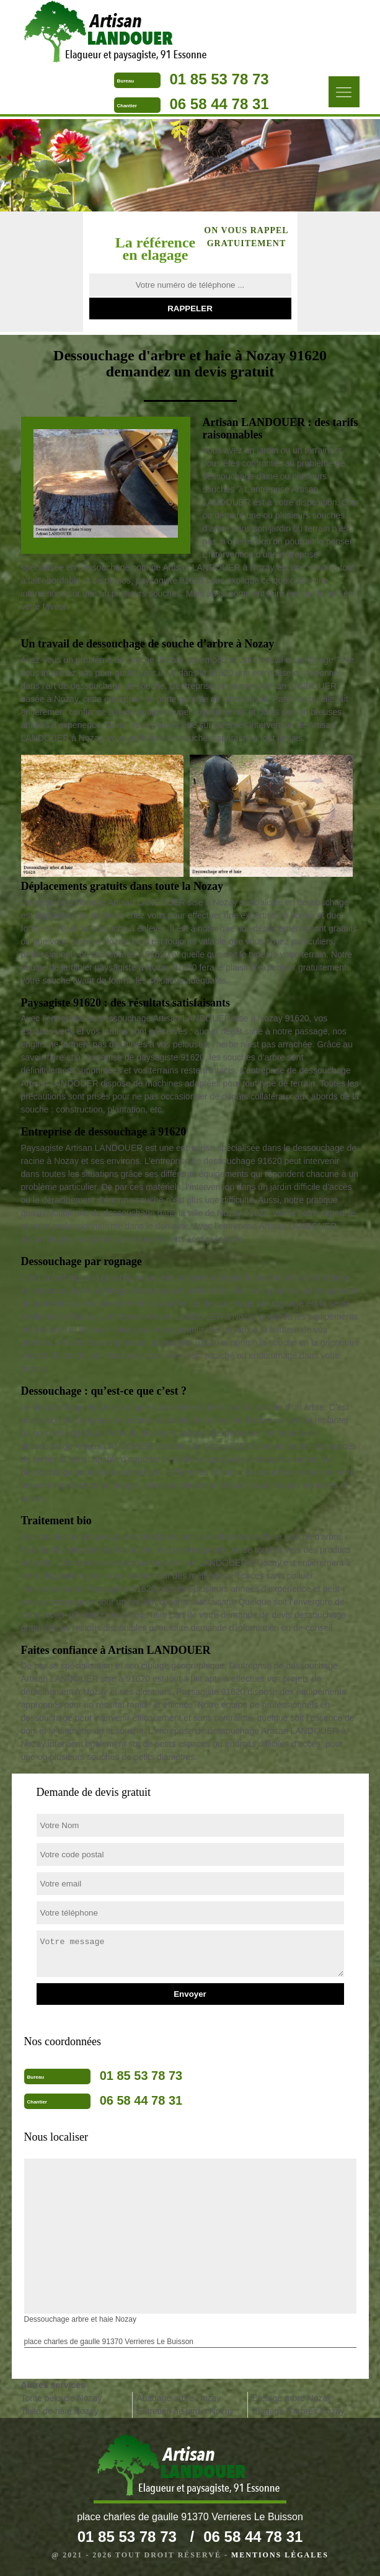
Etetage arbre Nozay (292, 2398)
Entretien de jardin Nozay (185, 2411)
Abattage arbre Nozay (178, 2398)
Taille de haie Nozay (60, 2411)
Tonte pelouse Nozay (61, 2398)
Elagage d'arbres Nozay (298, 2411)
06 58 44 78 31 (219, 103)
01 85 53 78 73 (219, 79)
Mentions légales (280, 2555)
